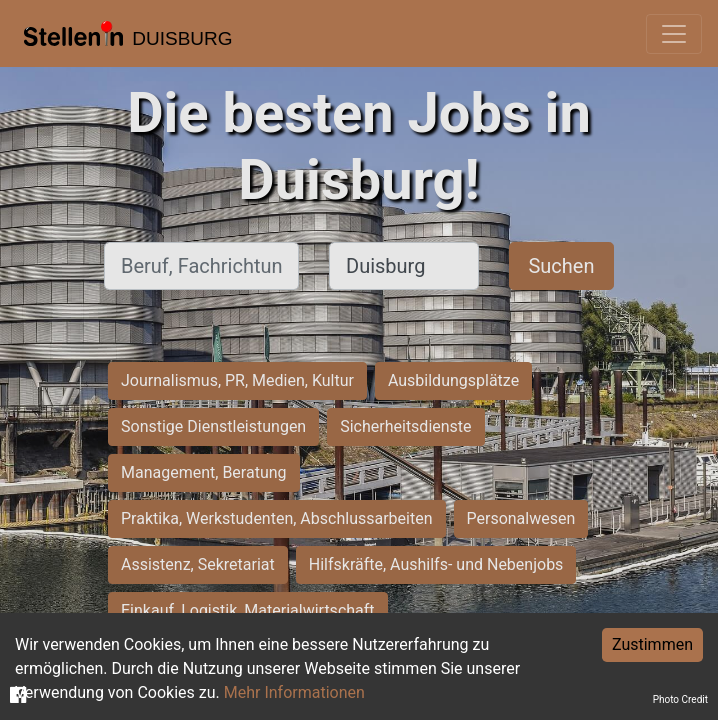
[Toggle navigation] (674, 34)
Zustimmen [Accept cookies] (652, 644)
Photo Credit (680, 699)
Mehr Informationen (294, 692)
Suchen (561, 266)
